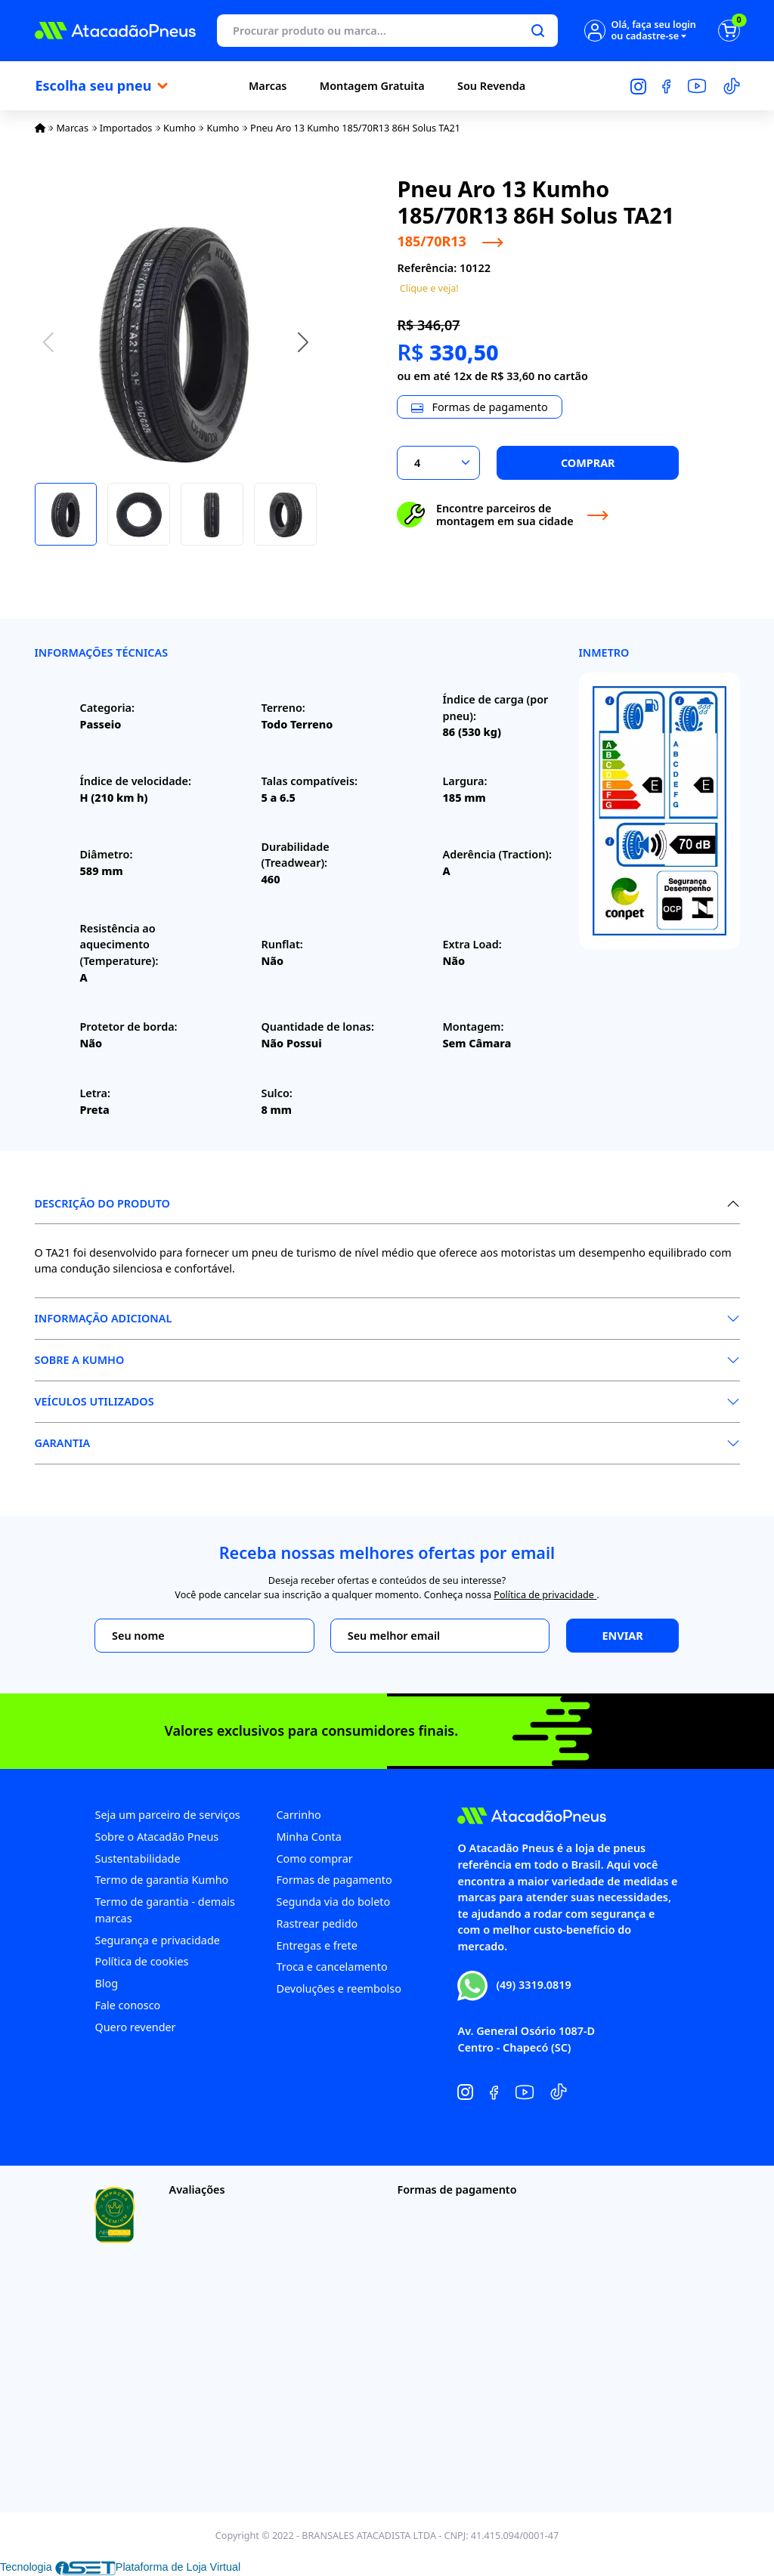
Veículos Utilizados (94, 1401)
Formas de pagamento (334, 1879)
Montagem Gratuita (372, 86)
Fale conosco (127, 2005)
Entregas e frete (316, 1945)
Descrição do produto (102, 1203)
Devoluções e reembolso (338, 1988)
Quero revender (134, 2027)
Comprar (588, 463)
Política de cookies (141, 1961)
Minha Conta (308, 1836)
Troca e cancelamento (331, 1966)
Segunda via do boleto (333, 1901)
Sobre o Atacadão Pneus (156, 1836)
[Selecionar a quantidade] (438, 463)
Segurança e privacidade (156, 1940)
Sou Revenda (491, 86)
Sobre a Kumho (80, 1360)
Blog (106, 1983)
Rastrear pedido (317, 1923)
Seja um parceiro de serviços (167, 1815)
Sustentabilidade (137, 1858)
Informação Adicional (103, 1318)
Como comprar (314, 1858)
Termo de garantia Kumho (161, 1879)
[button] (303, 341)
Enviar (622, 1635)
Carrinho (298, 1815)
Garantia (63, 1443)
